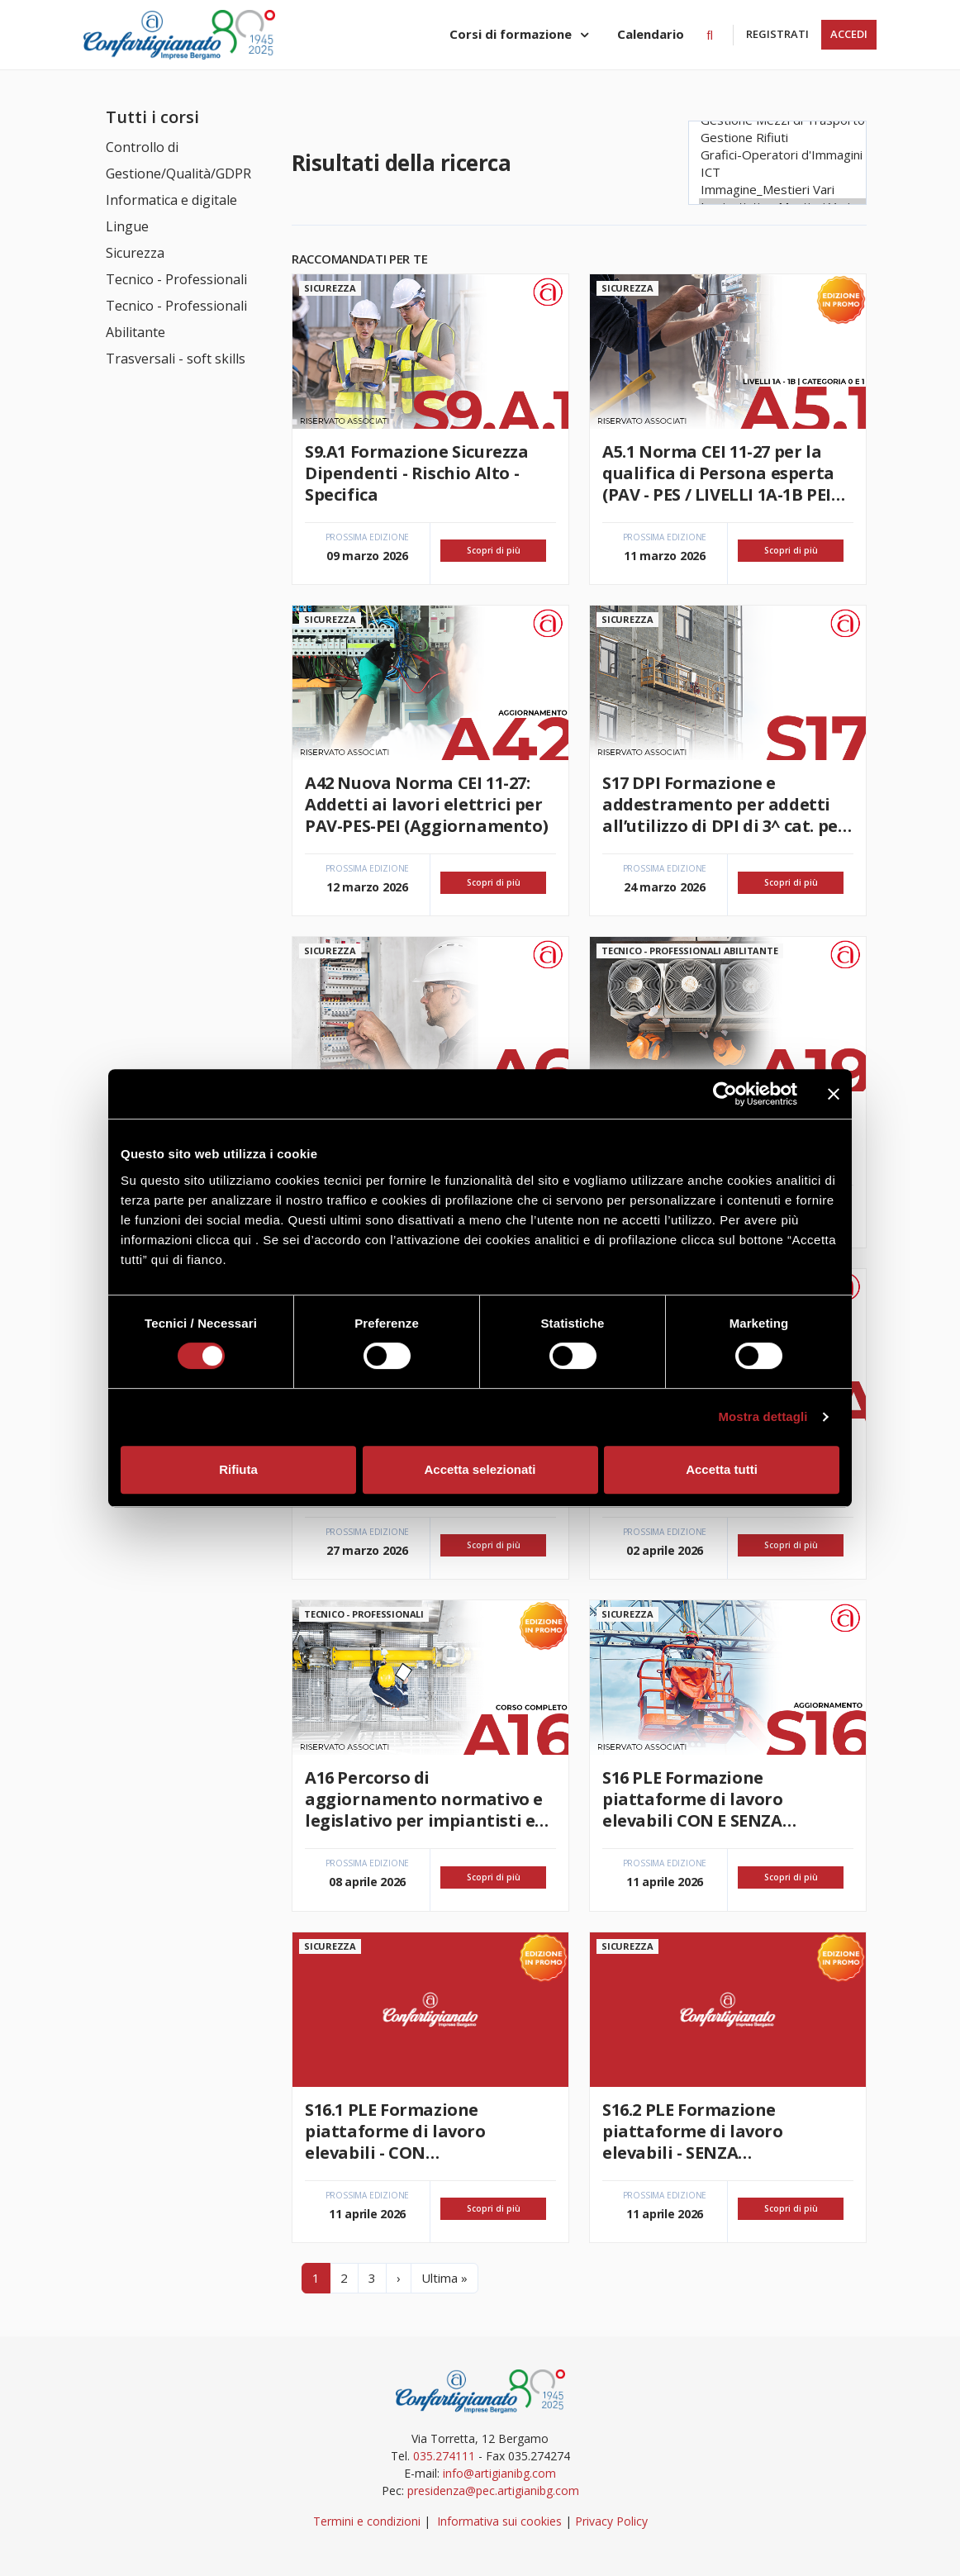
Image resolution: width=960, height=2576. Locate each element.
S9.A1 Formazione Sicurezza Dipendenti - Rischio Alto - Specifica (417, 473)
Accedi (848, 33)
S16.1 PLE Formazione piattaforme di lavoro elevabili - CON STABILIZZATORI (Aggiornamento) (395, 2131)
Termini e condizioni (367, 2521)
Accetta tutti (722, 1469)
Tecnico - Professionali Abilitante (176, 319)
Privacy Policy (611, 2521)
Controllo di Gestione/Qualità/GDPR (178, 160)
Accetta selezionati (479, 1469)
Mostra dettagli (762, 1416)
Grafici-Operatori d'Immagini (782, 155)
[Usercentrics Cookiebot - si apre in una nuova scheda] (725, 1093)
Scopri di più (493, 550)
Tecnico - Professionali (176, 279)
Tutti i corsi (152, 117)
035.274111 (444, 2456)
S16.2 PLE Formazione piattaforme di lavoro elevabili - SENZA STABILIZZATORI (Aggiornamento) (692, 2131)
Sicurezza (135, 253)
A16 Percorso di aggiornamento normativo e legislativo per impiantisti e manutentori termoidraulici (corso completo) (424, 1799)
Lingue (127, 226)
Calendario (650, 34)
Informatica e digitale (171, 200)
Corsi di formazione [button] (512, 34)
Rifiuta (238, 1469)
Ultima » (444, 2277)
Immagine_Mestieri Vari (782, 189)
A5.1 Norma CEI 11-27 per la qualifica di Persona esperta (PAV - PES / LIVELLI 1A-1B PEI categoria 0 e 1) (718, 473)
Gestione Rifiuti (782, 137)
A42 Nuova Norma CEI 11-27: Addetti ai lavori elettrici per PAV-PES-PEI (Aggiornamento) (426, 804)
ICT (782, 172)
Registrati (777, 33)
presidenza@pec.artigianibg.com (493, 2490)
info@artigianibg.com (499, 2473)
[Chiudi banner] (833, 1094)
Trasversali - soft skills (175, 358)
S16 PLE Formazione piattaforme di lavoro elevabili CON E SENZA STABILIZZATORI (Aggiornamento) (692, 1799)
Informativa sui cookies (499, 2521)
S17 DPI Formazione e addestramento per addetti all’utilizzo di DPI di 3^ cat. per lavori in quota (723, 804)
